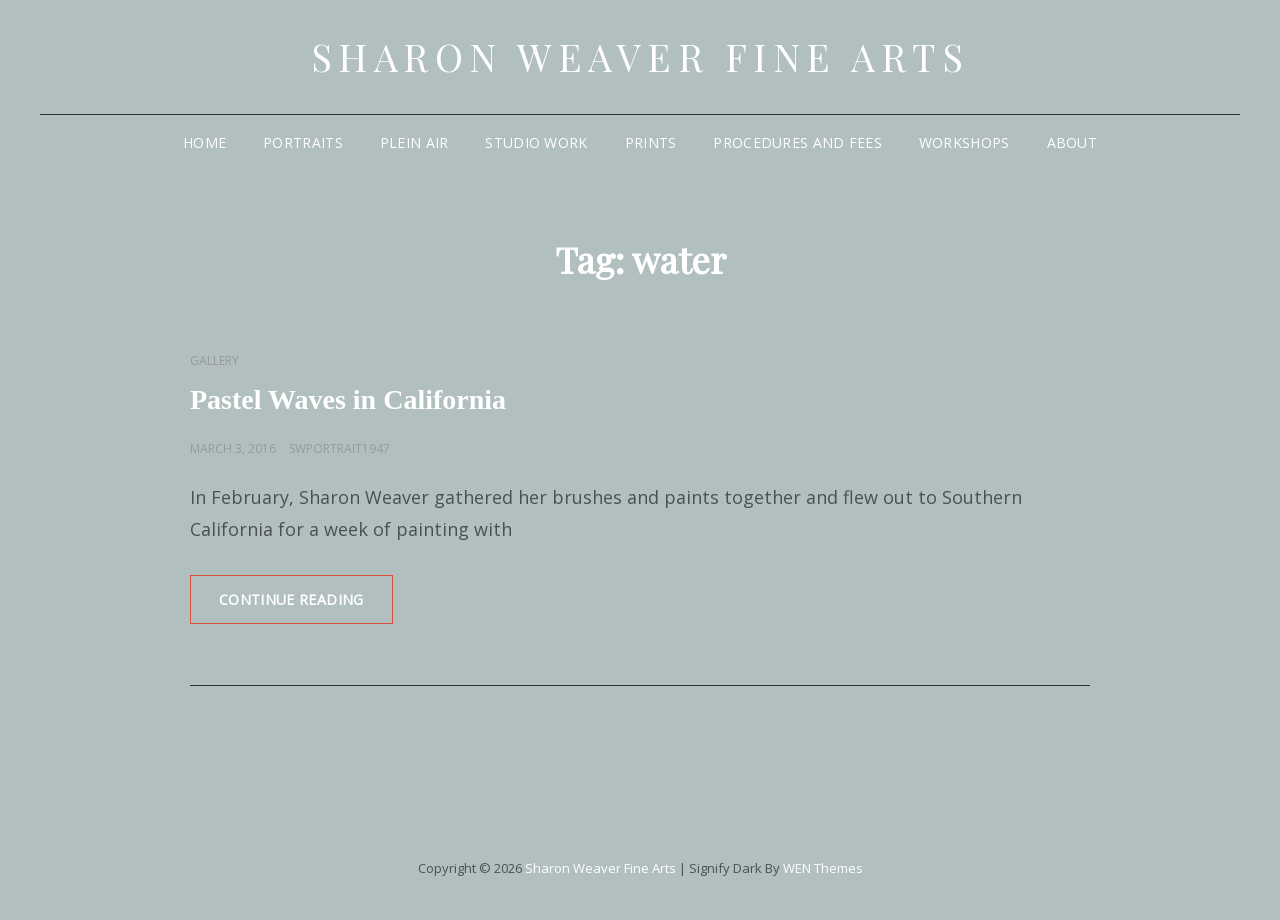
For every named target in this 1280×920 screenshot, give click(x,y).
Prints (651, 142)
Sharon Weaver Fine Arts (640, 56)
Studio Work (536, 142)
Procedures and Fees (797, 142)
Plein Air (414, 142)
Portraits (303, 142)
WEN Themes (823, 868)
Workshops (964, 142)
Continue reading (306, 606)
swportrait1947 (339, 448)
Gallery (214, 360)
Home (204, 142)
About (1072, 142)
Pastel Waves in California (348, 399)
